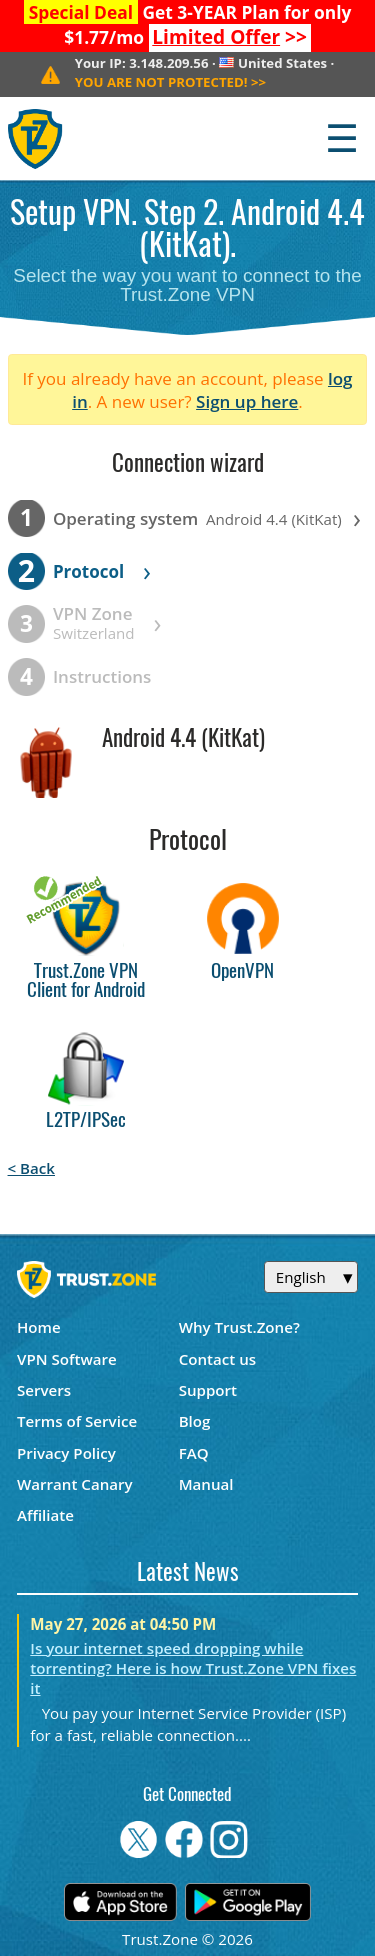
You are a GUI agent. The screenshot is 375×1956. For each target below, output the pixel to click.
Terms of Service (77, 1421)
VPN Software (67, 1359)
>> (229, 37)
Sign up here (247, 401)
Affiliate (45, 1515)
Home (39, 1327)
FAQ (194, 1453)
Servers (44, 1390)
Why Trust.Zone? (239, 1327)
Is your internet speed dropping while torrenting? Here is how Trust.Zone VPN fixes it (193, 1668)
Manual (206, 1484)
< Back (31, 1168)
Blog (195, 1421)
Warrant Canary (75, 1484)
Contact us (218, 1359)
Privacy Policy (66, 1453)
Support (208, 1390)
